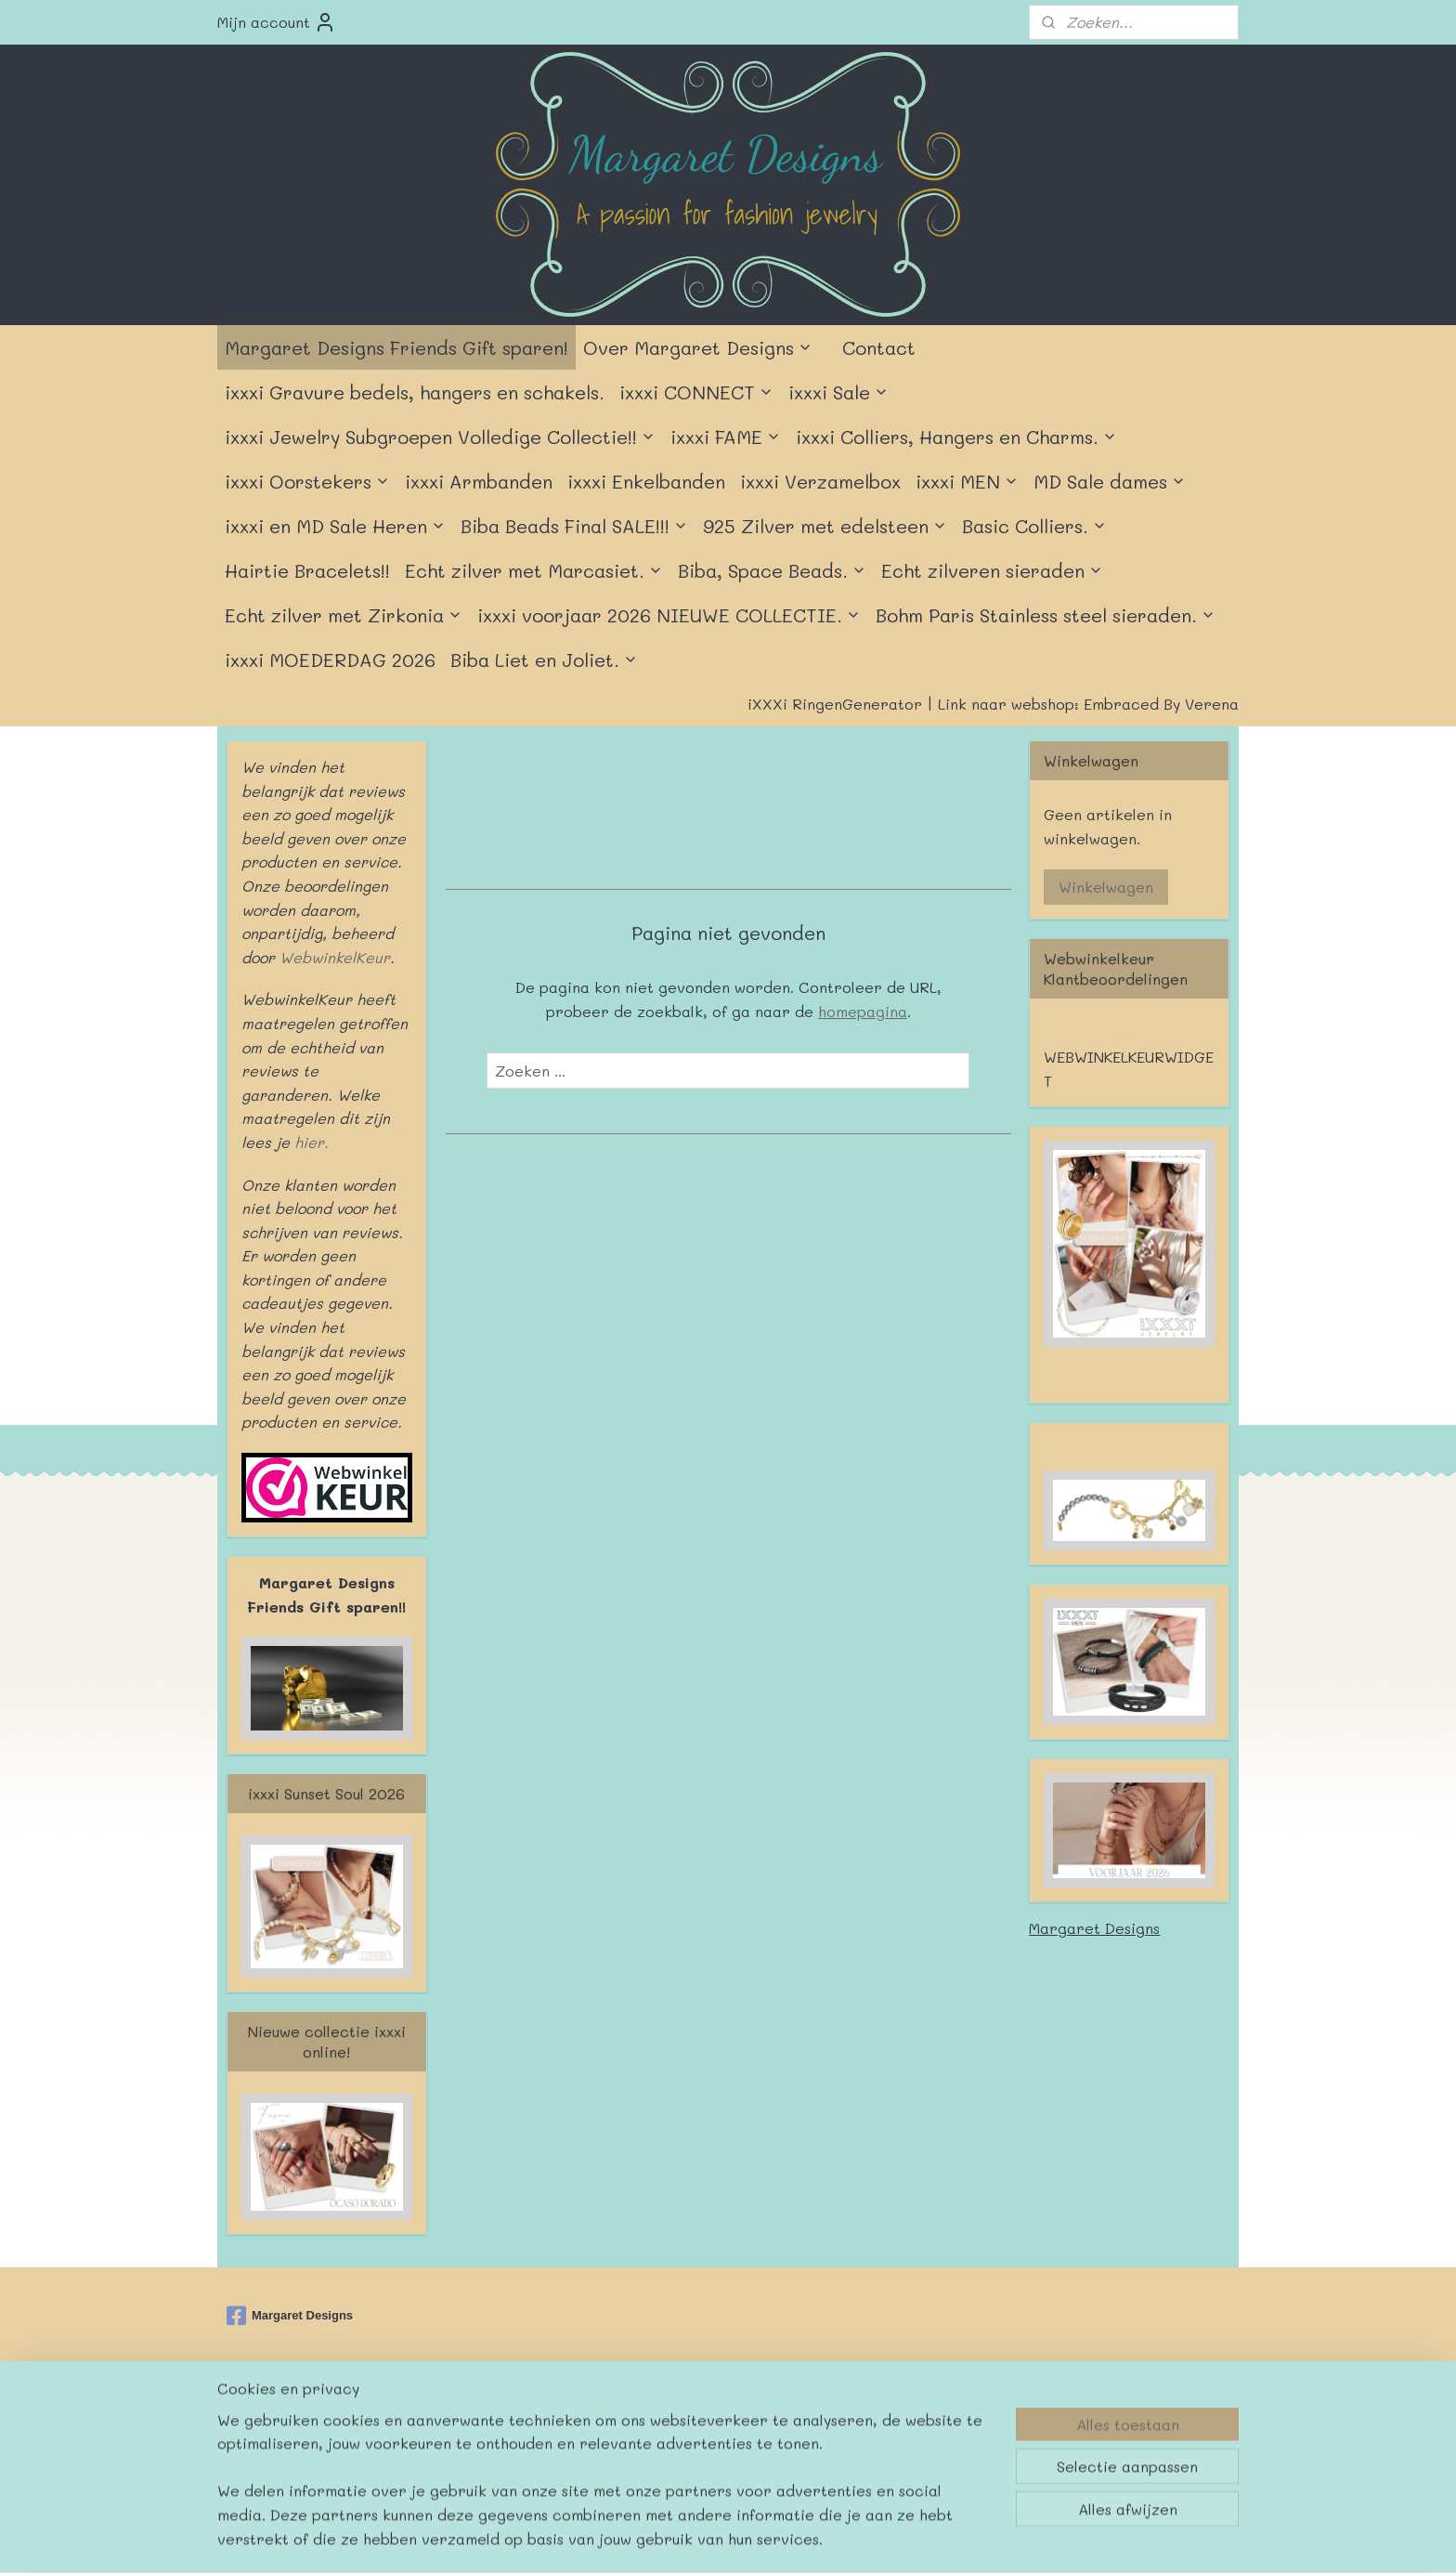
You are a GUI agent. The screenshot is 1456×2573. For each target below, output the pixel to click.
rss (707, 2423)
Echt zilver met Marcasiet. (534, 570)
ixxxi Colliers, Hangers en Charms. (956, 436)
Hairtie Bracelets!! (307, 570)
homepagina (861, 1011)
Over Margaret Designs (697, 347)
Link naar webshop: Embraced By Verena (1088, 703)
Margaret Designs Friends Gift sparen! (396, 347)
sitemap (668, 2423)
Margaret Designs (1094, 1928)
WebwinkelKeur (335, 957)
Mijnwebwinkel (950, 2423)
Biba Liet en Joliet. (544, 659)
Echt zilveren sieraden (992, 570)
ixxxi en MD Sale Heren (335, 526)
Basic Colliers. (1034, 526)
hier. (309, 1142)
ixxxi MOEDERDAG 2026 (330, 659)
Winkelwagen (1106, 886)
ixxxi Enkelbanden (646, 481)
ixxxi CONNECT (696, 392)
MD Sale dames (1110, 481)
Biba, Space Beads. (772, 570)
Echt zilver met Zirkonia (343, 615)
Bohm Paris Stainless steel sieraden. (1046, 615)
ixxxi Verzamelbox (820, 481)
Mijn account (276, 22)
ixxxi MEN (967, 481)
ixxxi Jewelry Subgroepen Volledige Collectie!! (440, 436)
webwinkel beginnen (779, 2423)
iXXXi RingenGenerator (835, 703)
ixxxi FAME (725, 436)
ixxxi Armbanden (478, 481)
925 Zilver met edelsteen (825, 526)
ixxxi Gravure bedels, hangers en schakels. (414, 392)
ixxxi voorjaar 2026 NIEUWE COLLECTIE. (669, 615)
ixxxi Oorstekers (307, 481)
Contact (879, 347)
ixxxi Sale (838, 392)
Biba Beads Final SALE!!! (574, 526)
